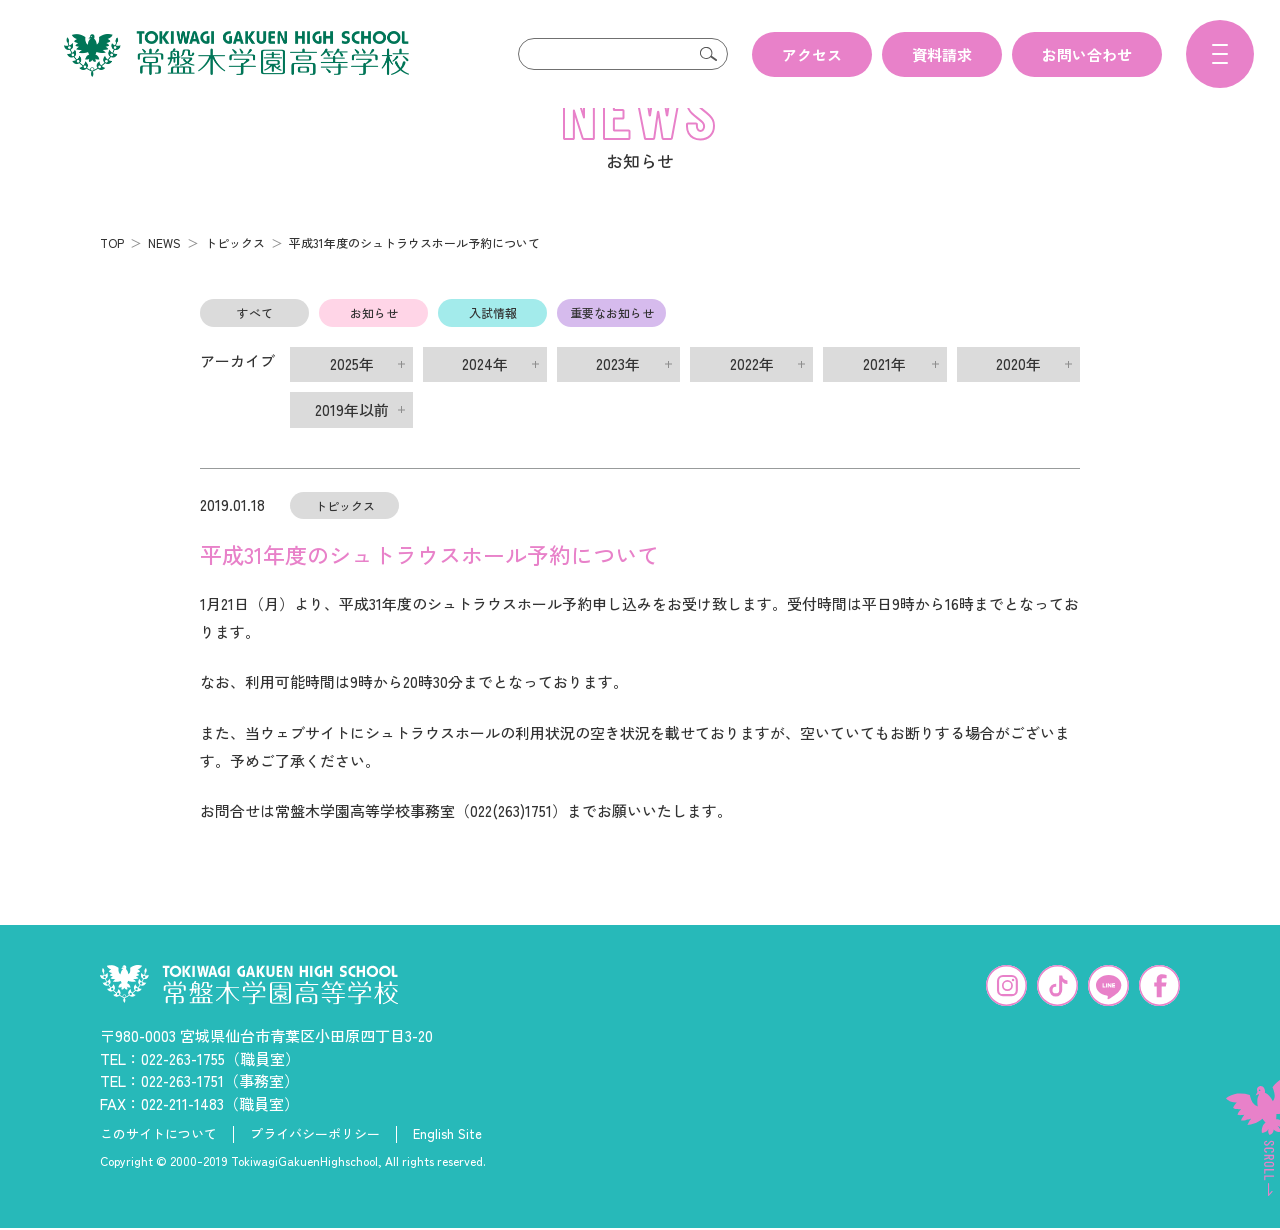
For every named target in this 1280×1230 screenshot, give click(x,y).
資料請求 (942, 54)
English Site (447, 1166)
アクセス (812, 54)
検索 (708, 54)
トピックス (235, 274)
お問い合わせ (1087, 54)
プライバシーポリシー (315, 1166)
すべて (255, 344)
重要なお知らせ (612, 344)
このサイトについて (158, 1166)
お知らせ (374, 344)
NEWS (164, 274)
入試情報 (493, 344)
